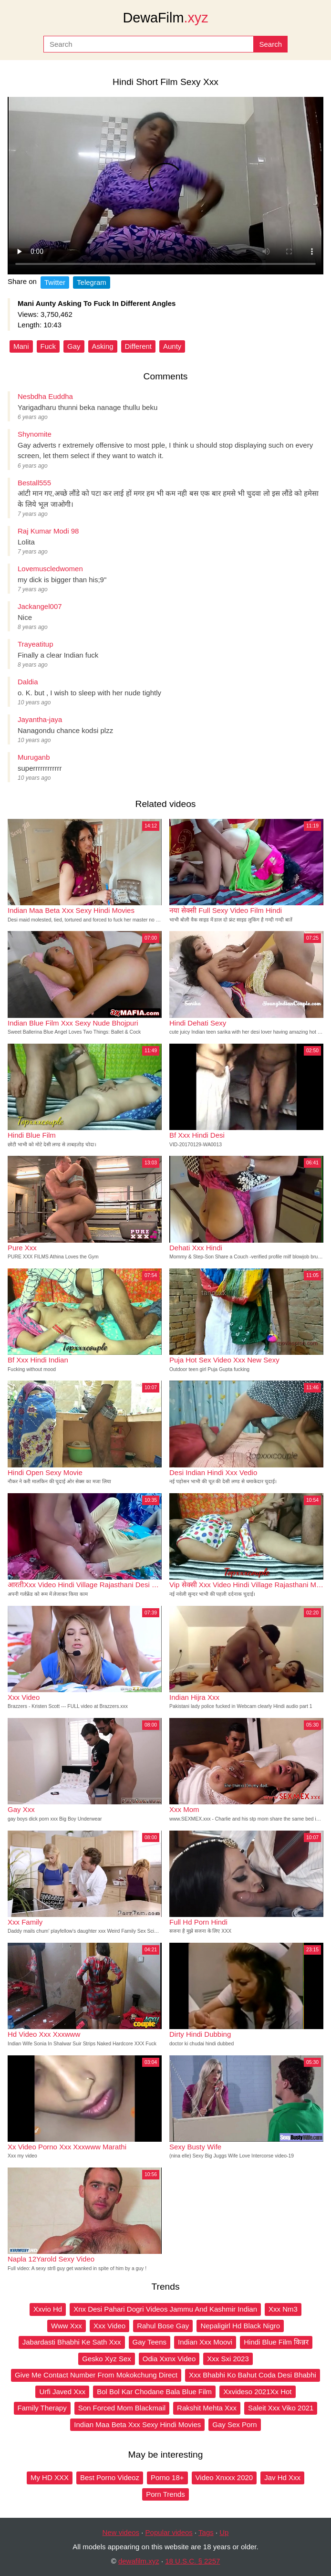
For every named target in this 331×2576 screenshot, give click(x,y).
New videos (121, 2532)
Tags (206, 2532)
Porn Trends (165, 2494)
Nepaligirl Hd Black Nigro (240, 2326)
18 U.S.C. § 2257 (192, 2561)
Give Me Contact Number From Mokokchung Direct (96, 2375)
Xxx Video (109, 2326)
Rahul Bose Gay (163, 2326)
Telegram (91, 282)
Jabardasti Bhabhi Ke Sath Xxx (71, 2342)
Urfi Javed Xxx (62, 2392)
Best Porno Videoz (109, 2477)
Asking (103, 346)
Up (223, 2532)
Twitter (54, 282)
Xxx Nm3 (283, 2309)
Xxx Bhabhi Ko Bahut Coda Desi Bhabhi (252, 2375)
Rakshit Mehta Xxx (207, 2408)
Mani (21, 346)
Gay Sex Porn (234, 2424)
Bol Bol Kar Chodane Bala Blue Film (154, 2392)
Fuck (48, 346)
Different (138, 346)
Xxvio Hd (47, 2309)
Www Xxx (66, 2326)
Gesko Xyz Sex (106, 2359)
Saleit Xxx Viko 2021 (280, 2408)
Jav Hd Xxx (282, 2477)
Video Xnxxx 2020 (224, 2477)
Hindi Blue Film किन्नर (276, 2342)
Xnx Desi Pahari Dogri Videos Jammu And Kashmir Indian (165, 2309)
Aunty (172, 346)
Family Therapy (42, 2408)
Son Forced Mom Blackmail (122, 2408)
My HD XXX (50, 2477)
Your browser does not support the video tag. (165, 185)
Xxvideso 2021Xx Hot (257, 2392)
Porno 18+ (167, 2477)
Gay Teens (149, 2342)
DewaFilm (165, 17)
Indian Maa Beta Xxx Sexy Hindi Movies (137, 2424)
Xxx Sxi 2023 (228, 2359)
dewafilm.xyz (138, 2561)
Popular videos (169, 2532)
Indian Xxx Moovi (205, 2342)
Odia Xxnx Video (169, 2359)
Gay (74, 346)
